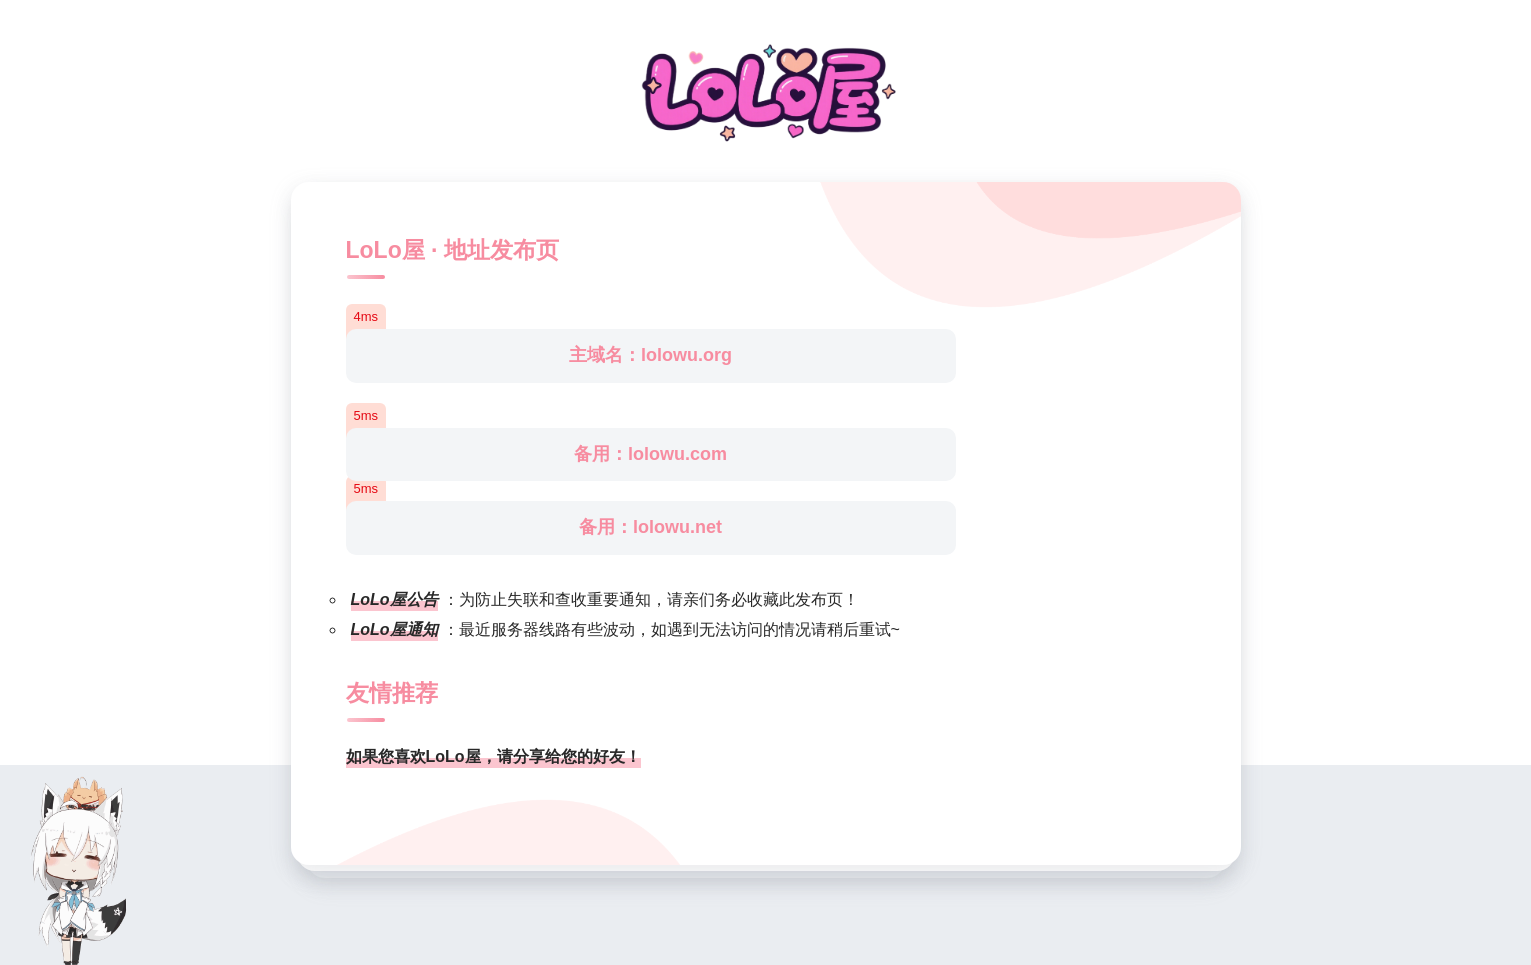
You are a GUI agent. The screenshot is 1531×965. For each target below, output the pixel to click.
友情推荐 (392, 693)
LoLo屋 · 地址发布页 (452, 250)
